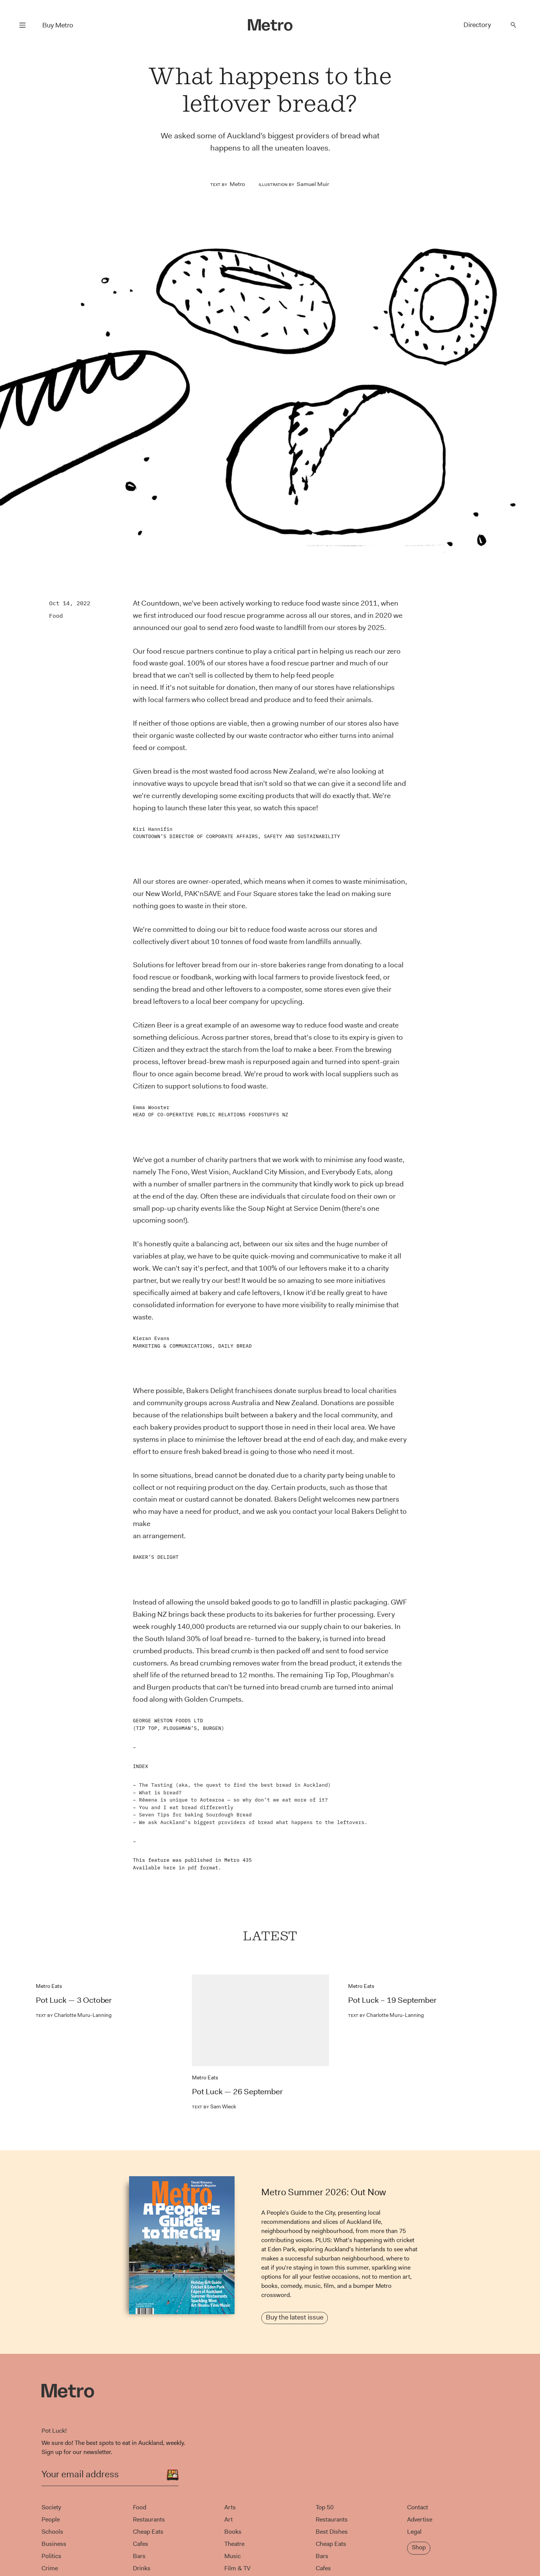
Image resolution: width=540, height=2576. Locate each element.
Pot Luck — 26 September (237, 2091)
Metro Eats (49, 1986)
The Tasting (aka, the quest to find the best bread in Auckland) (235, 1785)
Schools (52, 2532)
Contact (417, 2507)
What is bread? (160, 1792)
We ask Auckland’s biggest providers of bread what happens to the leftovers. (253, 1822)
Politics (51, 2556)
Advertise (419, 2519)
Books (232, 2532)
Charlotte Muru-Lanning (74, 2015)
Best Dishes (332, 2532)
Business (54, 2544)
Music (232, 2556)
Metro (237, 184)
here (169, 1867)
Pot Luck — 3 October (74, 2000)
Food (56, 615)
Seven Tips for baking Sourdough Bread (195, 1814)
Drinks (141, 2568)
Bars (139, 2556)
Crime (50, 2568)
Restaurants (149, 2519)
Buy (57, 25)
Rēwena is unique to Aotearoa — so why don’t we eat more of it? (233, 1800)
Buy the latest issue (294, 2317)
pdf (192, 1867)
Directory (477, 24)
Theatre (234, 2544)
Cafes (140, 2544)
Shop (419, 2547)
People (51, 2519)
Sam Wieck (214, 2106)
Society (51, 2507)
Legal (414, 2532)
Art (228, 2519)
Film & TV (237, 2568)
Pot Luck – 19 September (392, 2000)
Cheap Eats (148, 2532)
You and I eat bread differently (186, 1807)
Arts (230, 2507)
